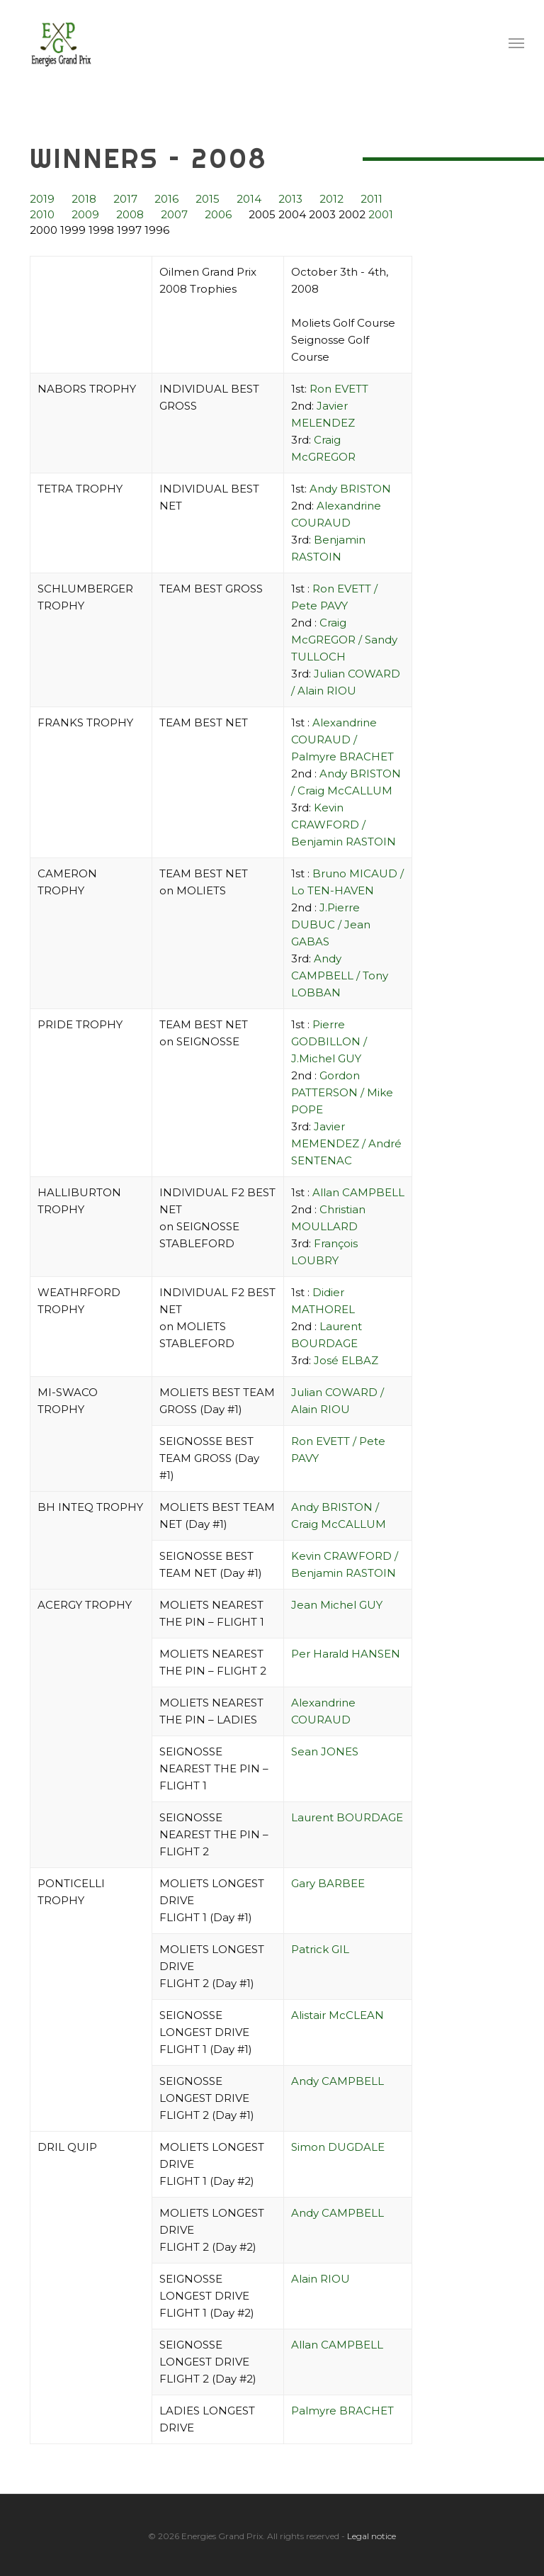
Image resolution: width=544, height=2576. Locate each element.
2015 (208, 199)
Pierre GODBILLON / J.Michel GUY (329, 1041)
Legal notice (371, 2536)
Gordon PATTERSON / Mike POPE (342, 1092)
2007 (174, 214)
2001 (380, 214)
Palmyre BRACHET (342, 2410)
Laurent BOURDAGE (347, 1817)
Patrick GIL (320, 1949)
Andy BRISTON (350, 488)
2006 (218, 214)
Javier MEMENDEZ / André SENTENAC (346, 1143)
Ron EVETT (339, 388)
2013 (290, 199)
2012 (331, 199)
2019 (42, 199)
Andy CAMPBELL (337, 2081)
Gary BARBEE (328, 1883)
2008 (130, 214)
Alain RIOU (320, 2278)
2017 (125, 199)
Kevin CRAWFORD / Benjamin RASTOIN (343, 824)
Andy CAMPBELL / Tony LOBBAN (339, 975)
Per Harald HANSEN (345, 1653)
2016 (166, 199)
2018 (84, 199)
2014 (249, 199)
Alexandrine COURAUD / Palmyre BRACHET (342, 739)
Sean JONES (324, 1751)
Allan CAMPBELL (358, 1192)
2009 (85, 214)
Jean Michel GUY (336, 1605)
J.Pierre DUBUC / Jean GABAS (330, 924)
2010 (42, 214)
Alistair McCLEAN (337, 2015)
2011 (371, 199)
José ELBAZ (346, 1360)
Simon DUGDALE (338, 2147)
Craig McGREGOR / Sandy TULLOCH (344, 639)
